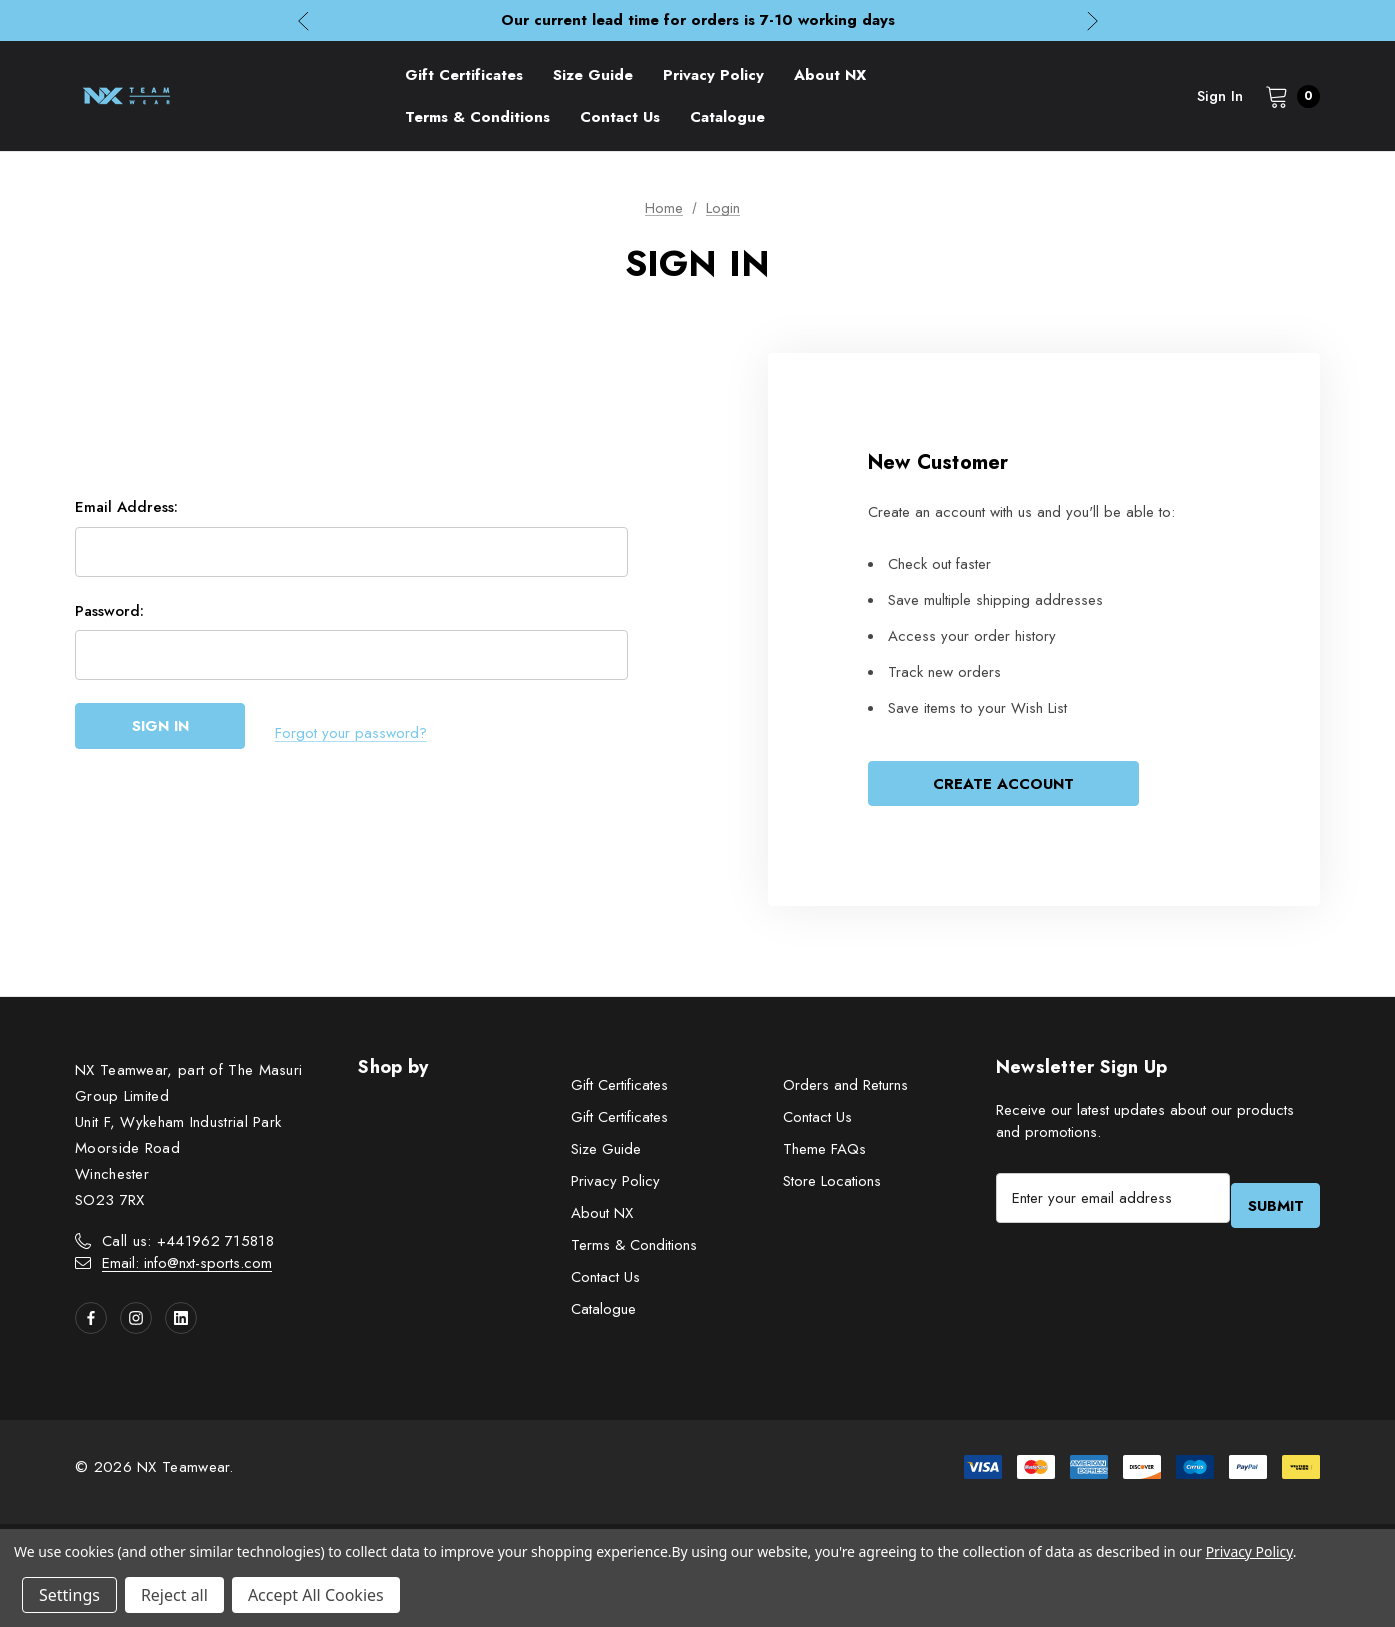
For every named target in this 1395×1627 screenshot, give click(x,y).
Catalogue (603, 1314)
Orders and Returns (845, 1090)
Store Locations (832, 1186)
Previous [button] (303, 20)
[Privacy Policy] (713, 75)
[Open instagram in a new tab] (136, 1323)
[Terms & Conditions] (477, 117)
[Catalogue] (727, 117)
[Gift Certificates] (464, 75)
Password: (109, 618)
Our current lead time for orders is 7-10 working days (698, 20)
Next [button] (1092, 20)
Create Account (1003, 786)
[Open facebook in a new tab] (91, 1323)
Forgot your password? (351, 735)
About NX (602, 1218)
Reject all (174, 1595)
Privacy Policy (615, 1186)
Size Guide (606, 1154)
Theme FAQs (824, 1154)
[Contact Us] (620, 117)
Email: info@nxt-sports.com (187, 1268)
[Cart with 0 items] (1287, 96)
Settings (69, 1595)
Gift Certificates (619, 1090)
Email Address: (126, 514)
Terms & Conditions (634, 1250)
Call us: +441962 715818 (188, 1246)
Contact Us (605, 1282)
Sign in (1220, 96)
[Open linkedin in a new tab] (181, 1323)
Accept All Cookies (316, 1595)
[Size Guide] (593, 75)
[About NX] (830, 75)
